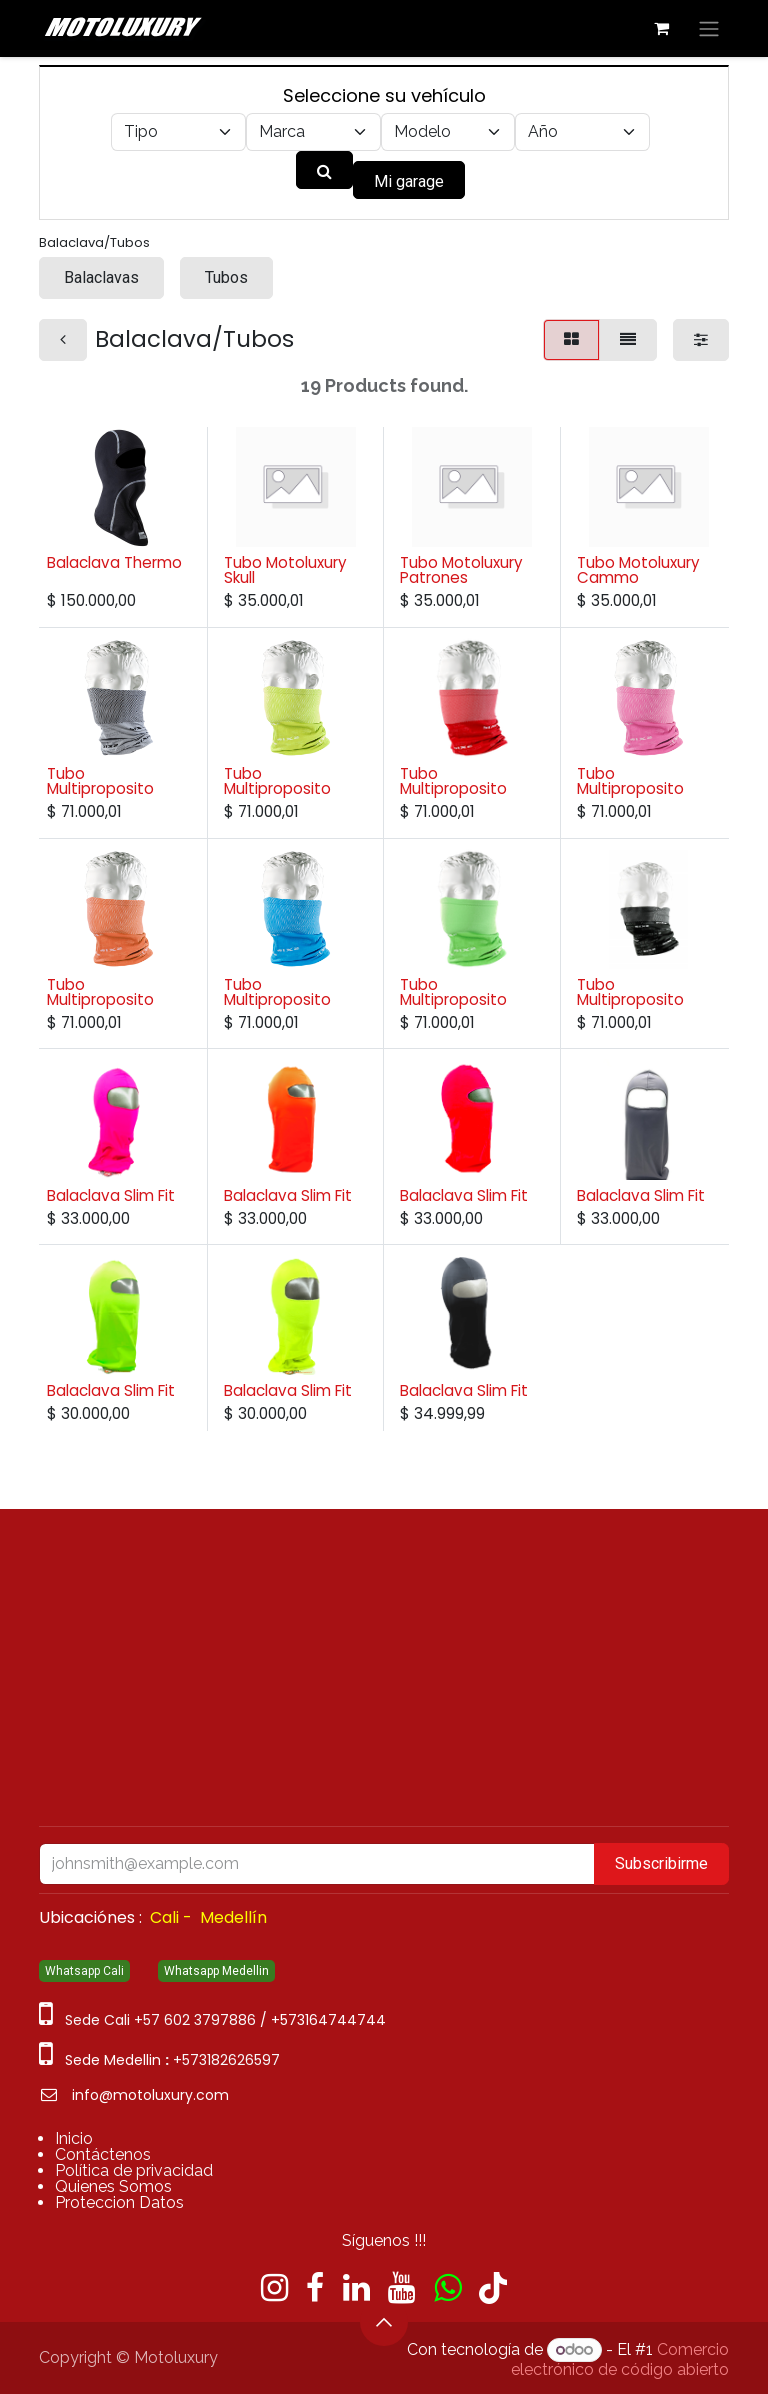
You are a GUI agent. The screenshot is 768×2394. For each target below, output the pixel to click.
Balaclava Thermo (114, 562)
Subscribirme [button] (661, 1863)
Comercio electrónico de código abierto (620, 2359)
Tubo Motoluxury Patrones (461, 570)
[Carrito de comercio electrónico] (661, 28)
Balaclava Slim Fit (111, 1194)
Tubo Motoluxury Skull (285, 570)
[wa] (447, 2288)
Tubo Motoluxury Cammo (638, 570)
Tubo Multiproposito (100, 781)
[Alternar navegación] (709, 28)
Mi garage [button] (409, 181)
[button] (384, 2322)
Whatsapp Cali (84, 1971)
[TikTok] (493, 2288)
